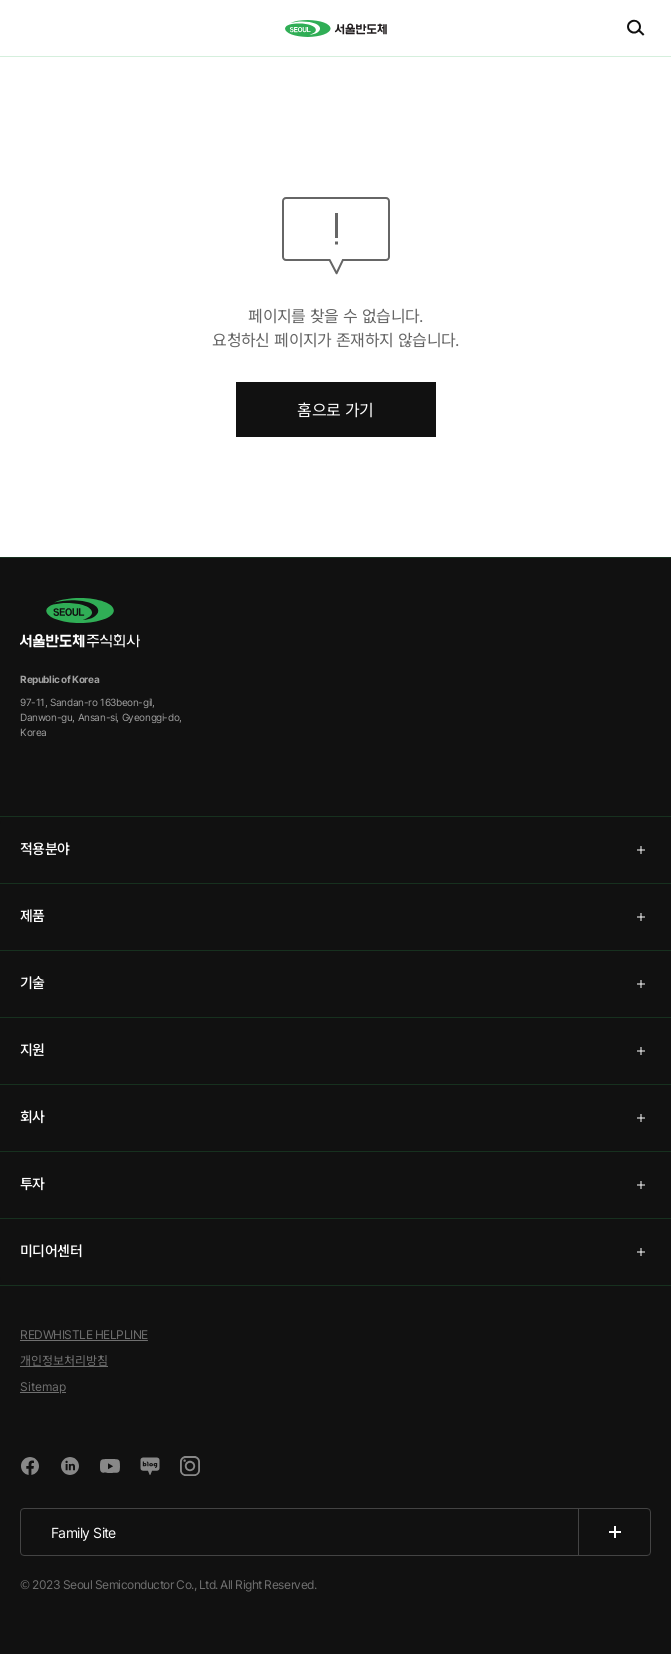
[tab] (335, 850)
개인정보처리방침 (64, 1360)
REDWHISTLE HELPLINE (84, 1334)
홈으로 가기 (335, 410)
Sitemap (43, 1386)
